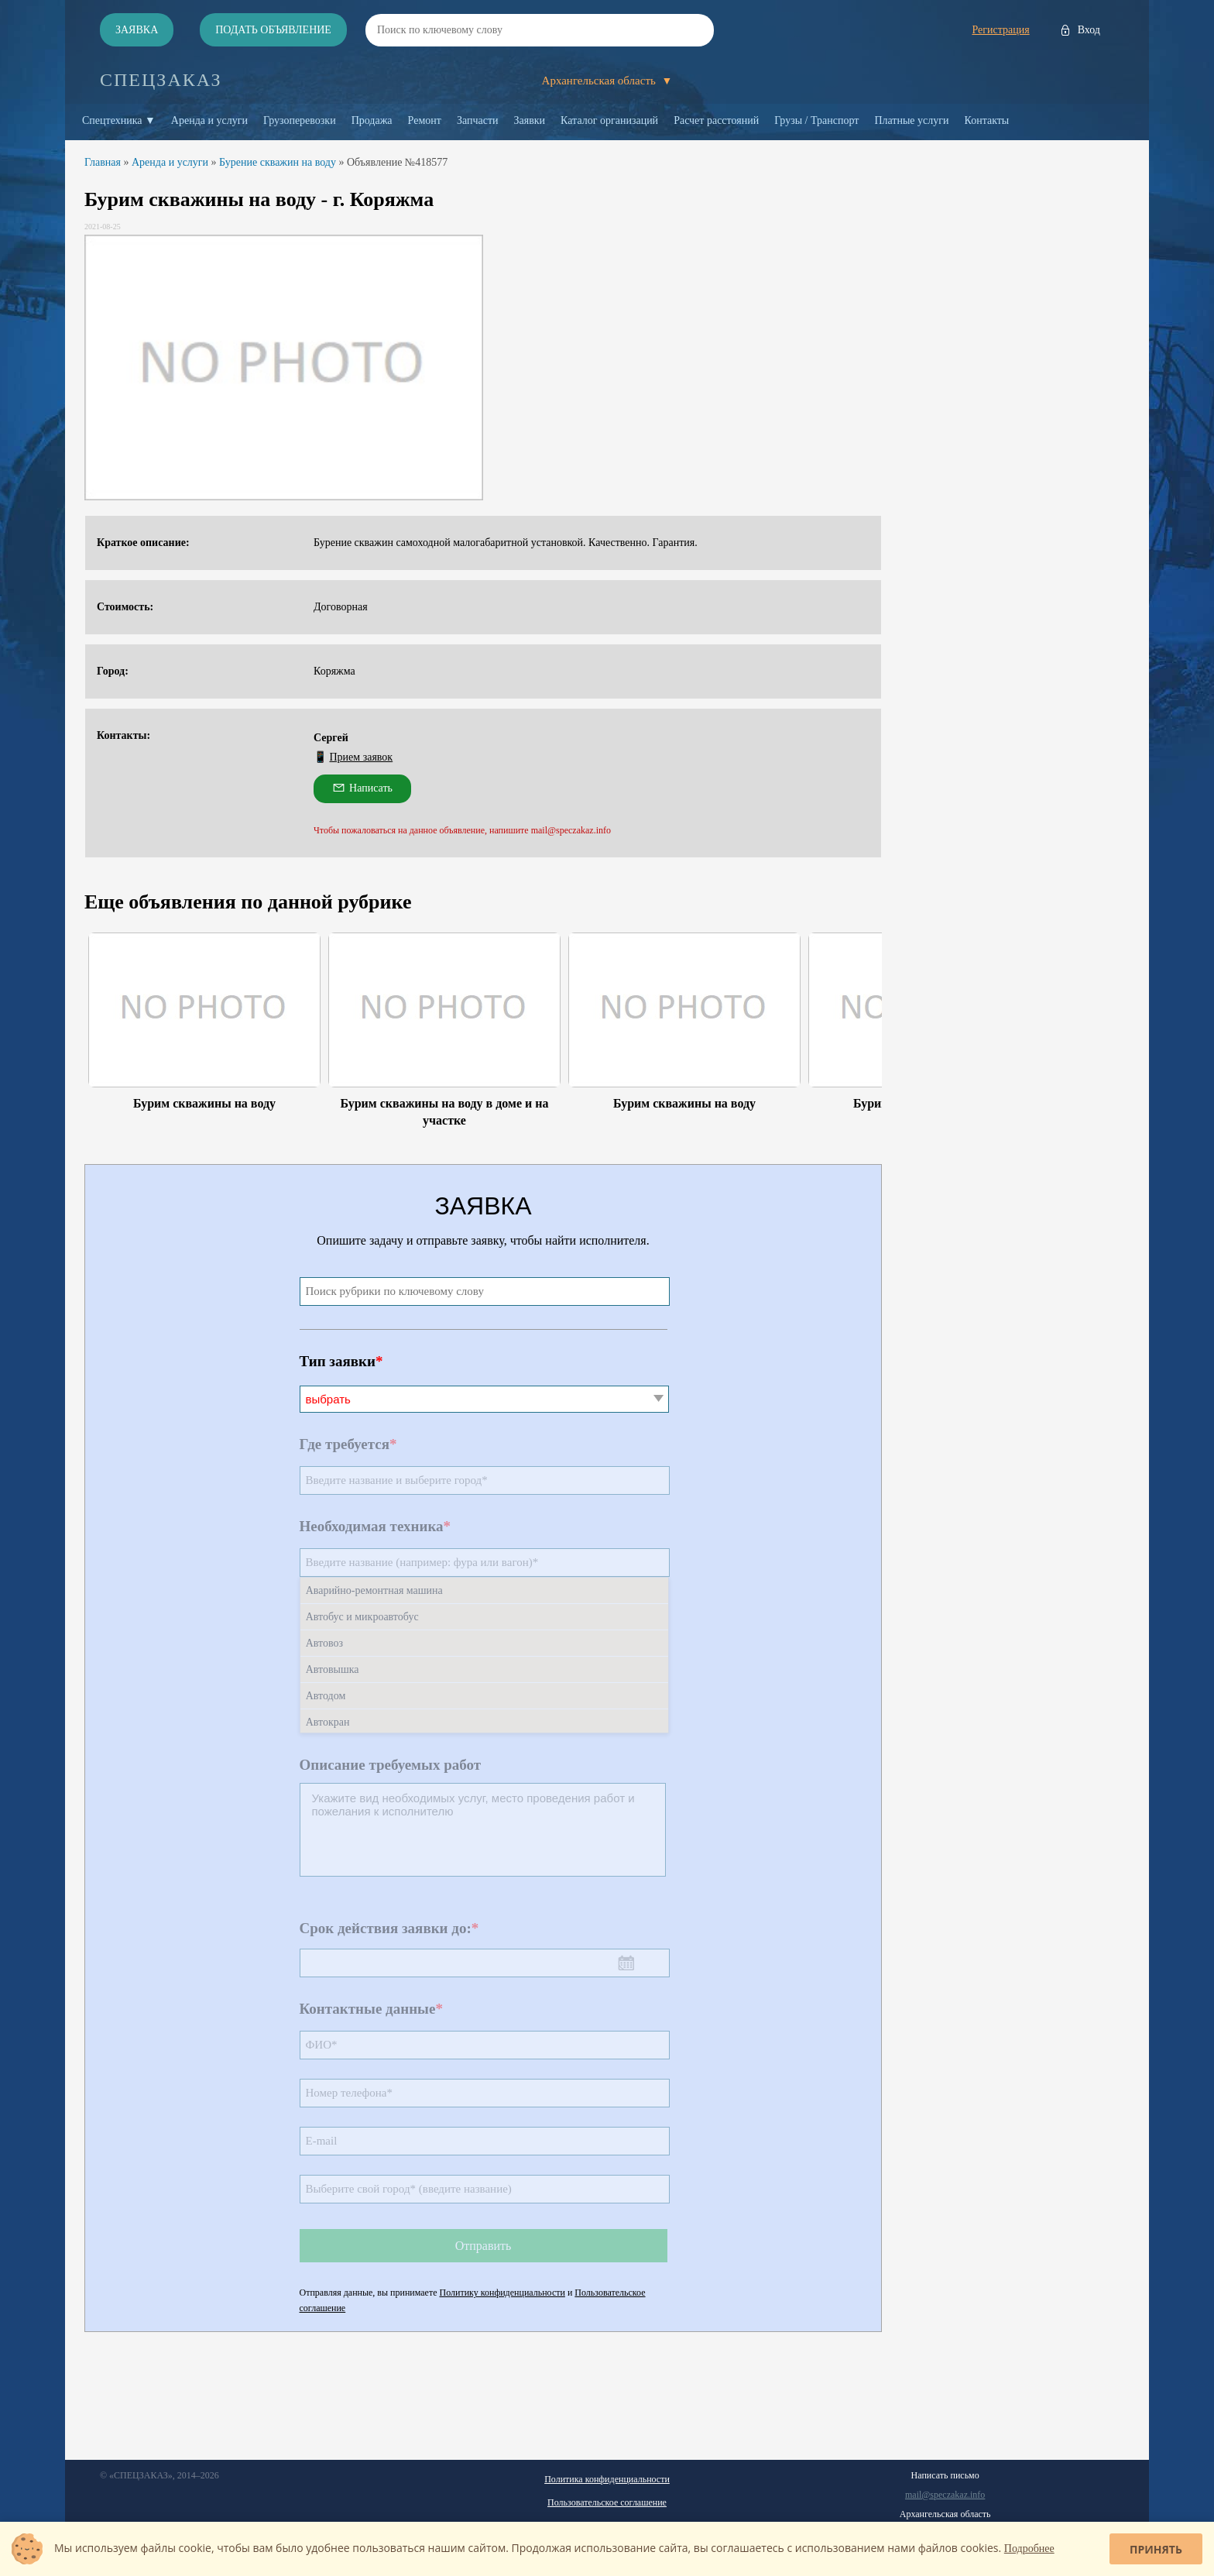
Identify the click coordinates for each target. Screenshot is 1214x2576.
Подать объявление (273, 30)
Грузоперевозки (299, 120)
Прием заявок (361, 757)
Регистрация (1000, 30)
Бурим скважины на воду (204, 1103)
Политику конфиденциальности (502, 2292)
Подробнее (1029, 2548)
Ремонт (424, 120)
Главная (102, 162)
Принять (1156, 2549)
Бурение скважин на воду (277, 162)
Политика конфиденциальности (607, 2479)
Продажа (372, 120)
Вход (1089, 30)
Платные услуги (911, 120)
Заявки (530, 120)
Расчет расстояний (716, 120)
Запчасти (478, 120)
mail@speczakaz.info (945, 2494)
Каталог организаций (609, 120)
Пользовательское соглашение (607, 2502)
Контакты (987, 120)
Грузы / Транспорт (816, 120)
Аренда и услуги (209, 120)
